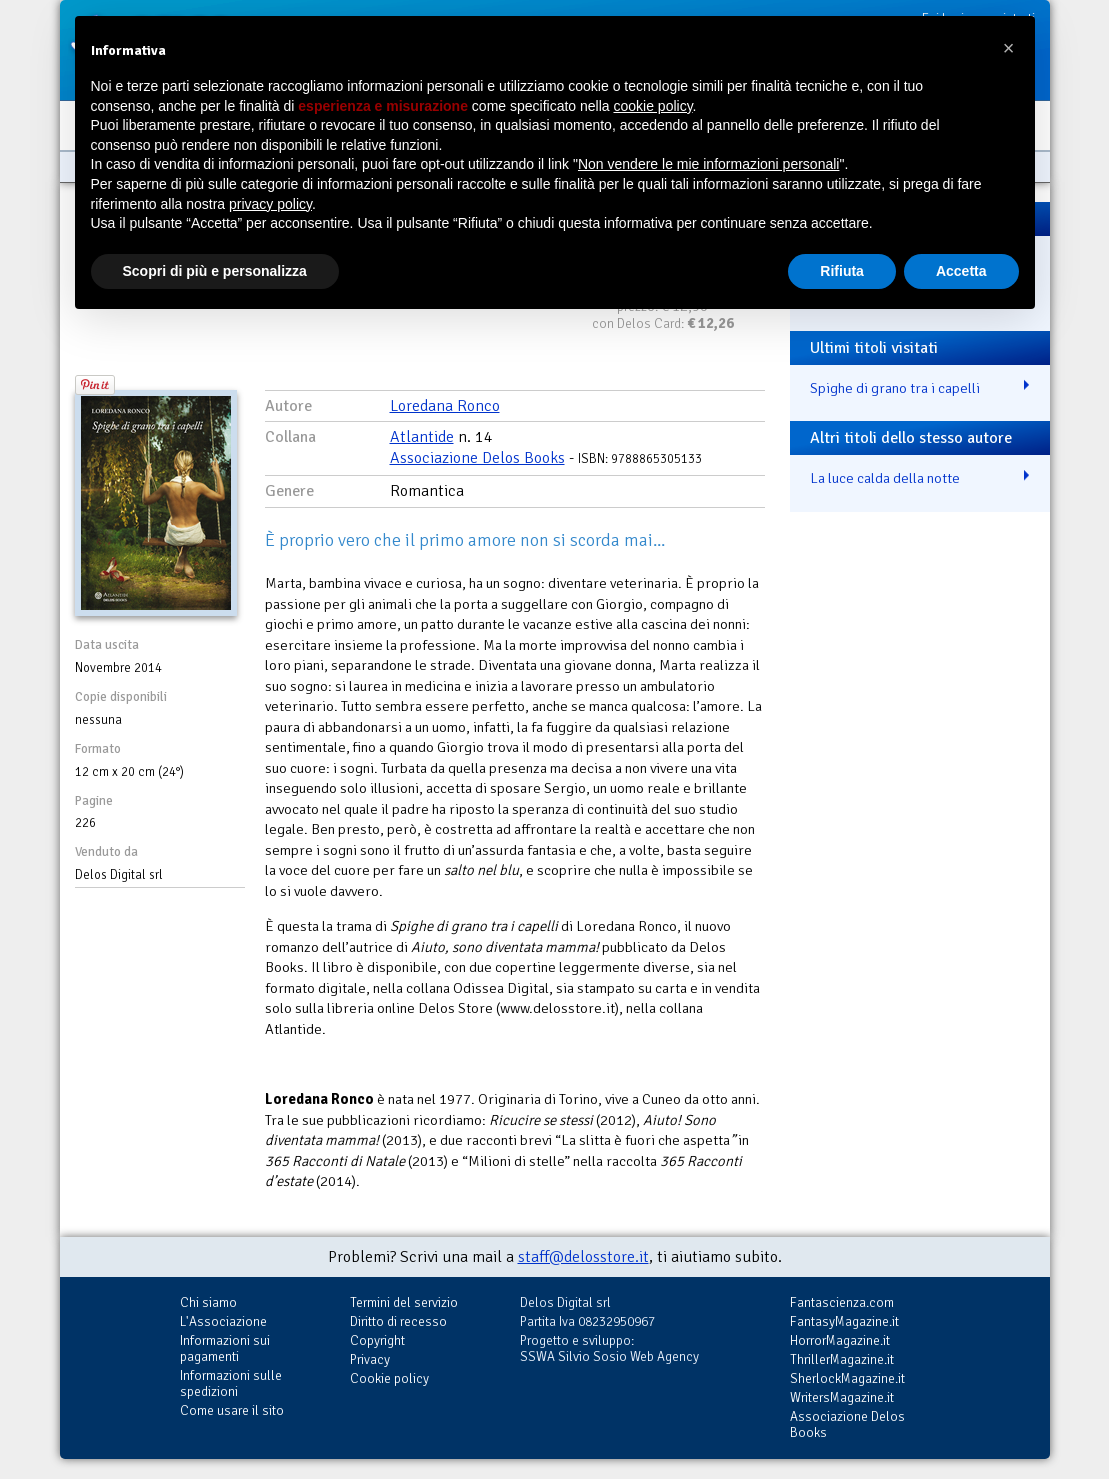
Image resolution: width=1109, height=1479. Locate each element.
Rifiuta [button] (842, 271)
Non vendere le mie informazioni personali (708, 164)
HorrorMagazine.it (840, 1340)
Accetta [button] (961, 271)
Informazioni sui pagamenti (225, 1348)
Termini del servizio (404, 1302)
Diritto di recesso (398, 1321)
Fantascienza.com (842, 1302)
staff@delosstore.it (583, 1257)
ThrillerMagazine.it (842, 1359)
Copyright (377, 1340)
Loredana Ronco (445, 406)
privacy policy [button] (270, 204)
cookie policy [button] (652, 106)
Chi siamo (208, 1302)
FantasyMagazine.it (844, 1321)
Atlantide (422, 437)
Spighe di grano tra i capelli (895, 388)
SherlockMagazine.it (847, 1378)
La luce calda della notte (885, 478)
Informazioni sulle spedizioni (231, 1383)
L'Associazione (223, 1321)
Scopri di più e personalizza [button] (215, 271)
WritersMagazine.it (842, 1397)
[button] (1009, 48)
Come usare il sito (232, 1410)
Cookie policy (389, 1378)
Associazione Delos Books (477, 458)
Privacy (370, 1359)
